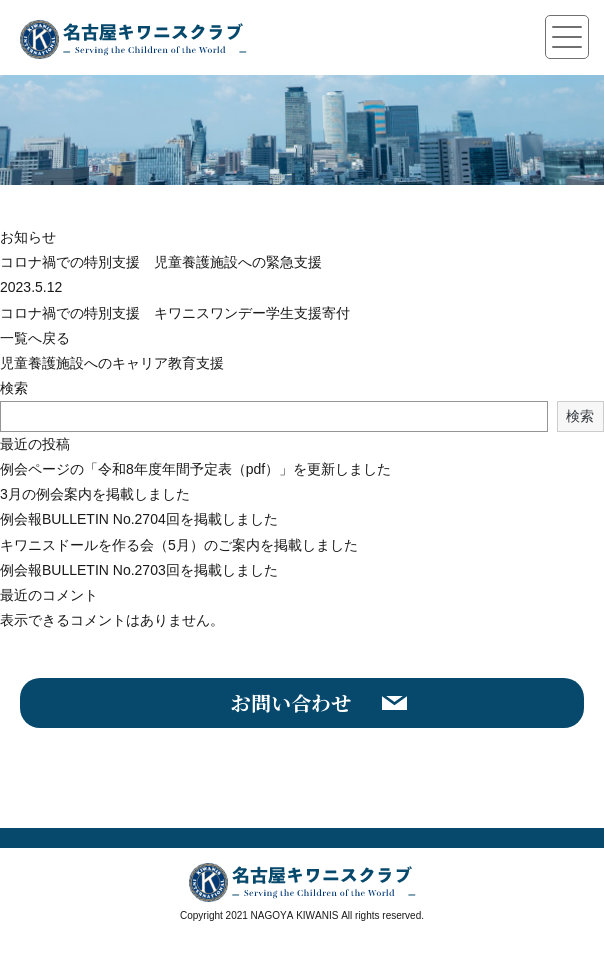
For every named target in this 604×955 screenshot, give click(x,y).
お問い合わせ (291, 702)
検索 (14, 388)
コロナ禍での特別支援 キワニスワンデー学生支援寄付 (175, 313)
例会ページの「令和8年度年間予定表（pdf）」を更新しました (195, 469)
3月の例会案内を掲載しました (95, 494)
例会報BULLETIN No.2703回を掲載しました (139, 570)
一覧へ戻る (35, 338)
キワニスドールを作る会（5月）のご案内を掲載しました (179, 545)
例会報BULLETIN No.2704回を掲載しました (139, 519)
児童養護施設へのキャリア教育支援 (112, 363)
